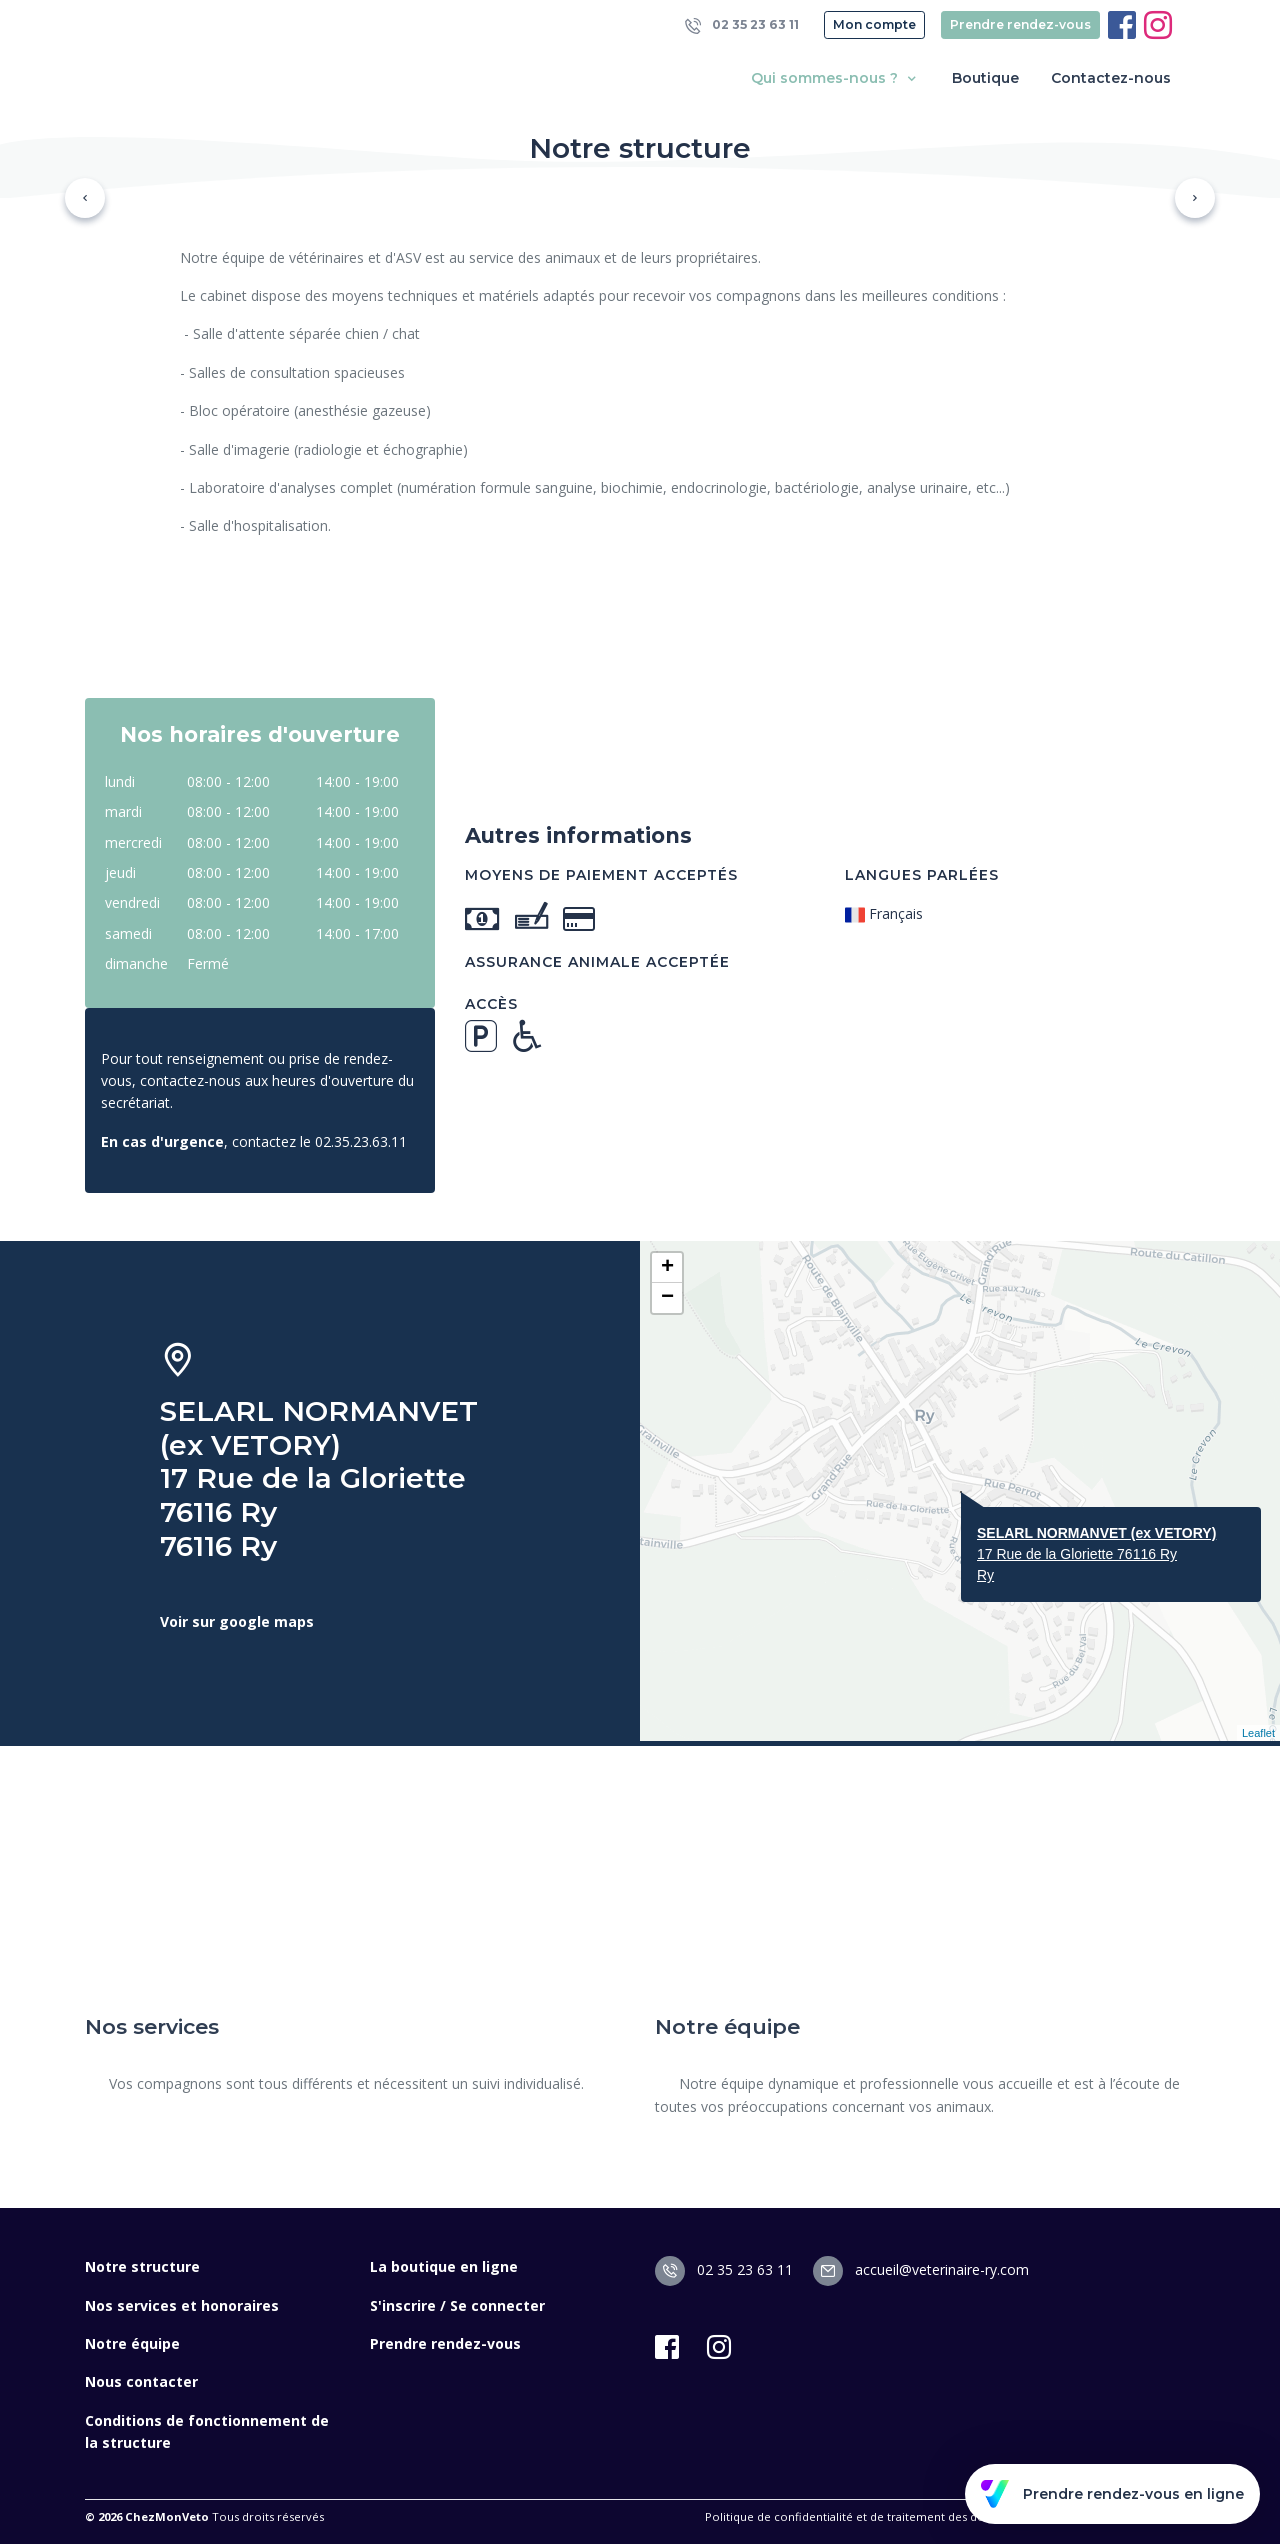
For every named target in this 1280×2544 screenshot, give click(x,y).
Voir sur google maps (237, 1621)
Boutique (985, 78)
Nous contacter (141, 2381)
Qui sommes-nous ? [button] (835, 78)
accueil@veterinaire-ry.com (921, 2269)
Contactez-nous (1111, 78)
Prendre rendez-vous (1020, 24)
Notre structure (142, 2266)
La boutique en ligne (444, 2266)
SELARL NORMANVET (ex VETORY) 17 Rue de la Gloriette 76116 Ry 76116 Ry (319, 1478)
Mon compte (874, 24)
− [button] (667, 1298)
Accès (491, 1004)
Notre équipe (132, 2343)
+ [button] (667, 1268)
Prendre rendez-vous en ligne (1112, 2494)
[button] (85, 198)
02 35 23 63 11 (742, 25)
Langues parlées (922, 875)
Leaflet (1258, 1733)
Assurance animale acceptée (597, 962)
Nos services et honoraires (182, 2305)
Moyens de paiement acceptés (601, 875)
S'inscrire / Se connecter (457, 2305)
